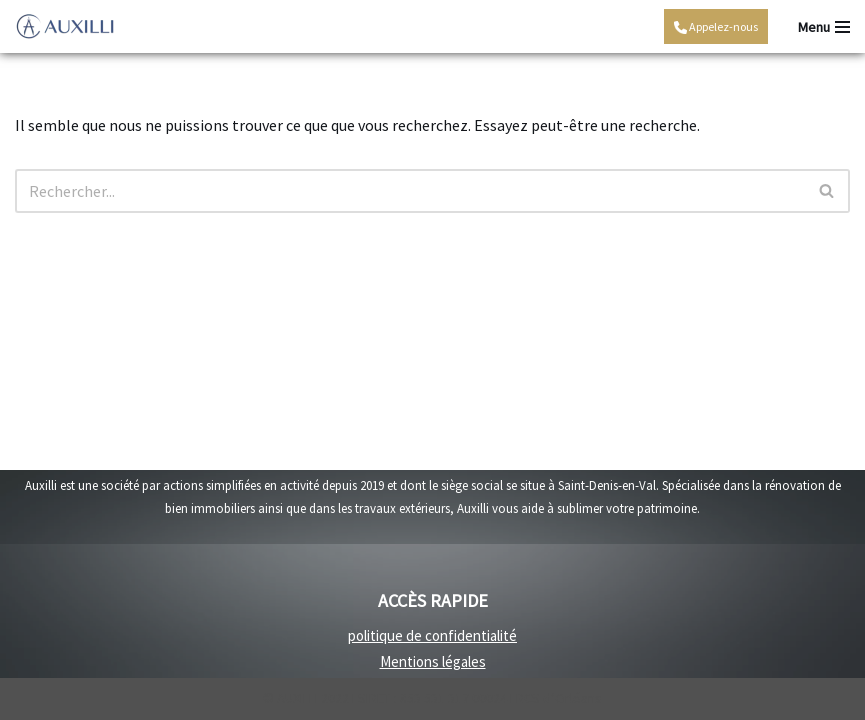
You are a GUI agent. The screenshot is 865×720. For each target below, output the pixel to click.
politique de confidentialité (432, 635)
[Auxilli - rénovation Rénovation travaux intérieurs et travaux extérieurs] (65, 26)
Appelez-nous (716, 27)
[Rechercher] (410, 191)
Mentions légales (433, 661)
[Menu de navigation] (824, 27)
